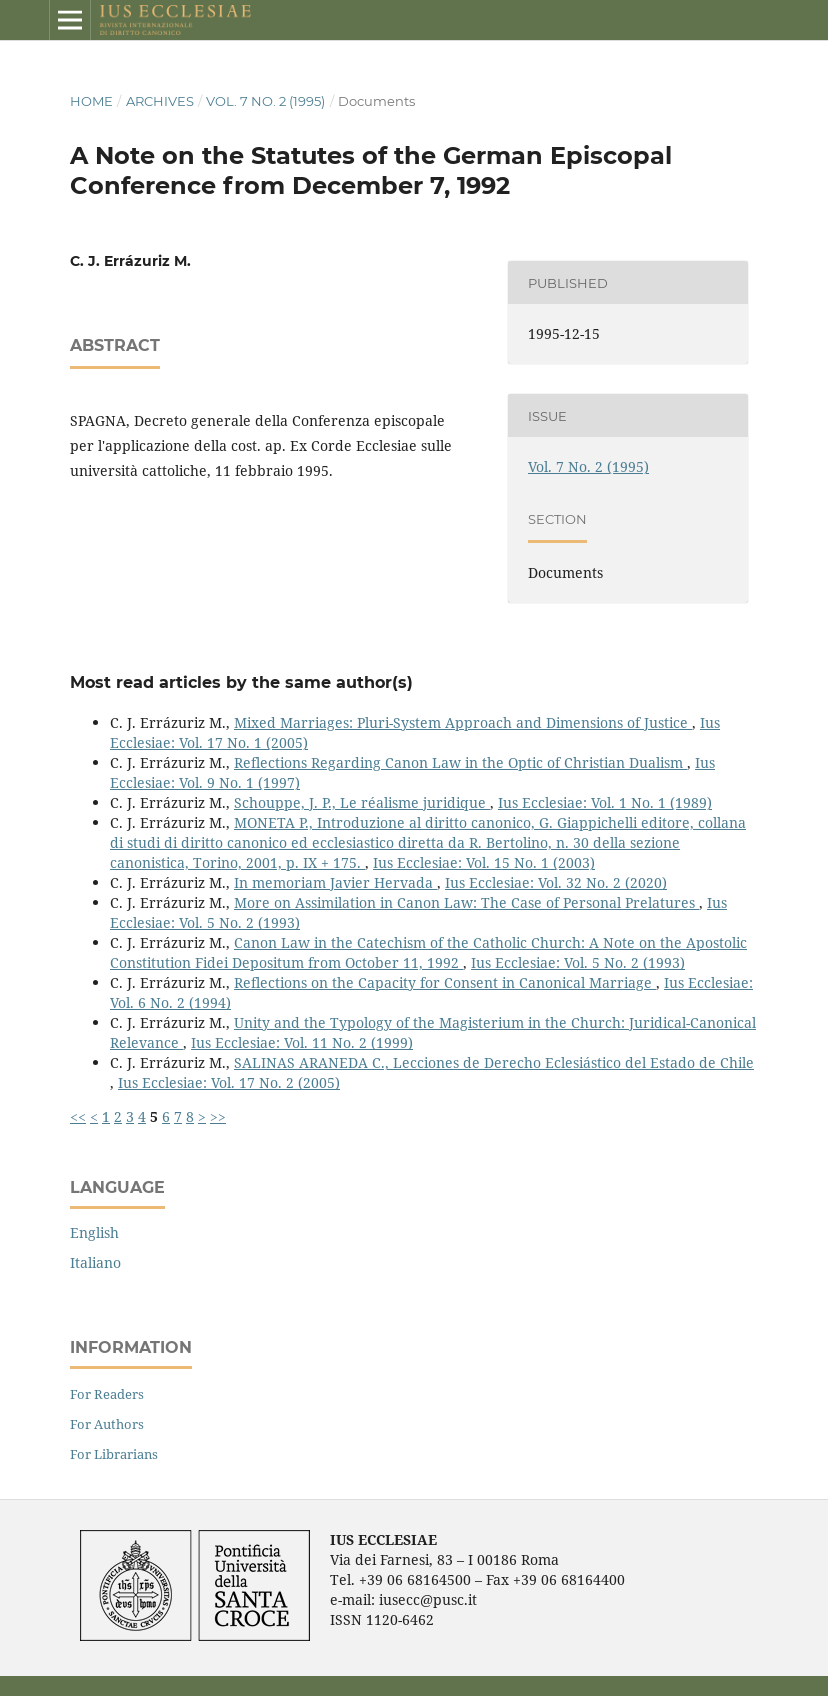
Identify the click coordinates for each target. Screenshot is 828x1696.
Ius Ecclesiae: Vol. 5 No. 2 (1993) (578, 962)
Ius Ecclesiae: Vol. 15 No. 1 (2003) (484, 862)
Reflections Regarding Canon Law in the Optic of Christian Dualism (460, 762)
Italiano (95, 1262)
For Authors (107, 1424)
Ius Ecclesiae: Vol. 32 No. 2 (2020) (556, 882)
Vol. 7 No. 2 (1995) (265, 101)
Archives (160, 101)
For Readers (107, 1394)
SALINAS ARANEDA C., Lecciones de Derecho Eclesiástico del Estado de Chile (494, 1062)
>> (218, 1116)
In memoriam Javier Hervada (335, 882)
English (94, 1232)
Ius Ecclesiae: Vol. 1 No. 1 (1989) (605, 802)
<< (78, 1116)
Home (91, 101)
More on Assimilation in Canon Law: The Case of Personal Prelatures (466, 902)
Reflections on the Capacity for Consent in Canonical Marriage (445, 982)
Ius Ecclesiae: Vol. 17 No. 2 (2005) (229, 1082)
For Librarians (114, 1454)
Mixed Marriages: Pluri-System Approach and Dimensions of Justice (463, 722)
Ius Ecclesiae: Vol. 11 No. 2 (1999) (302, 1042)
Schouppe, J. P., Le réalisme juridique (362, 802)
